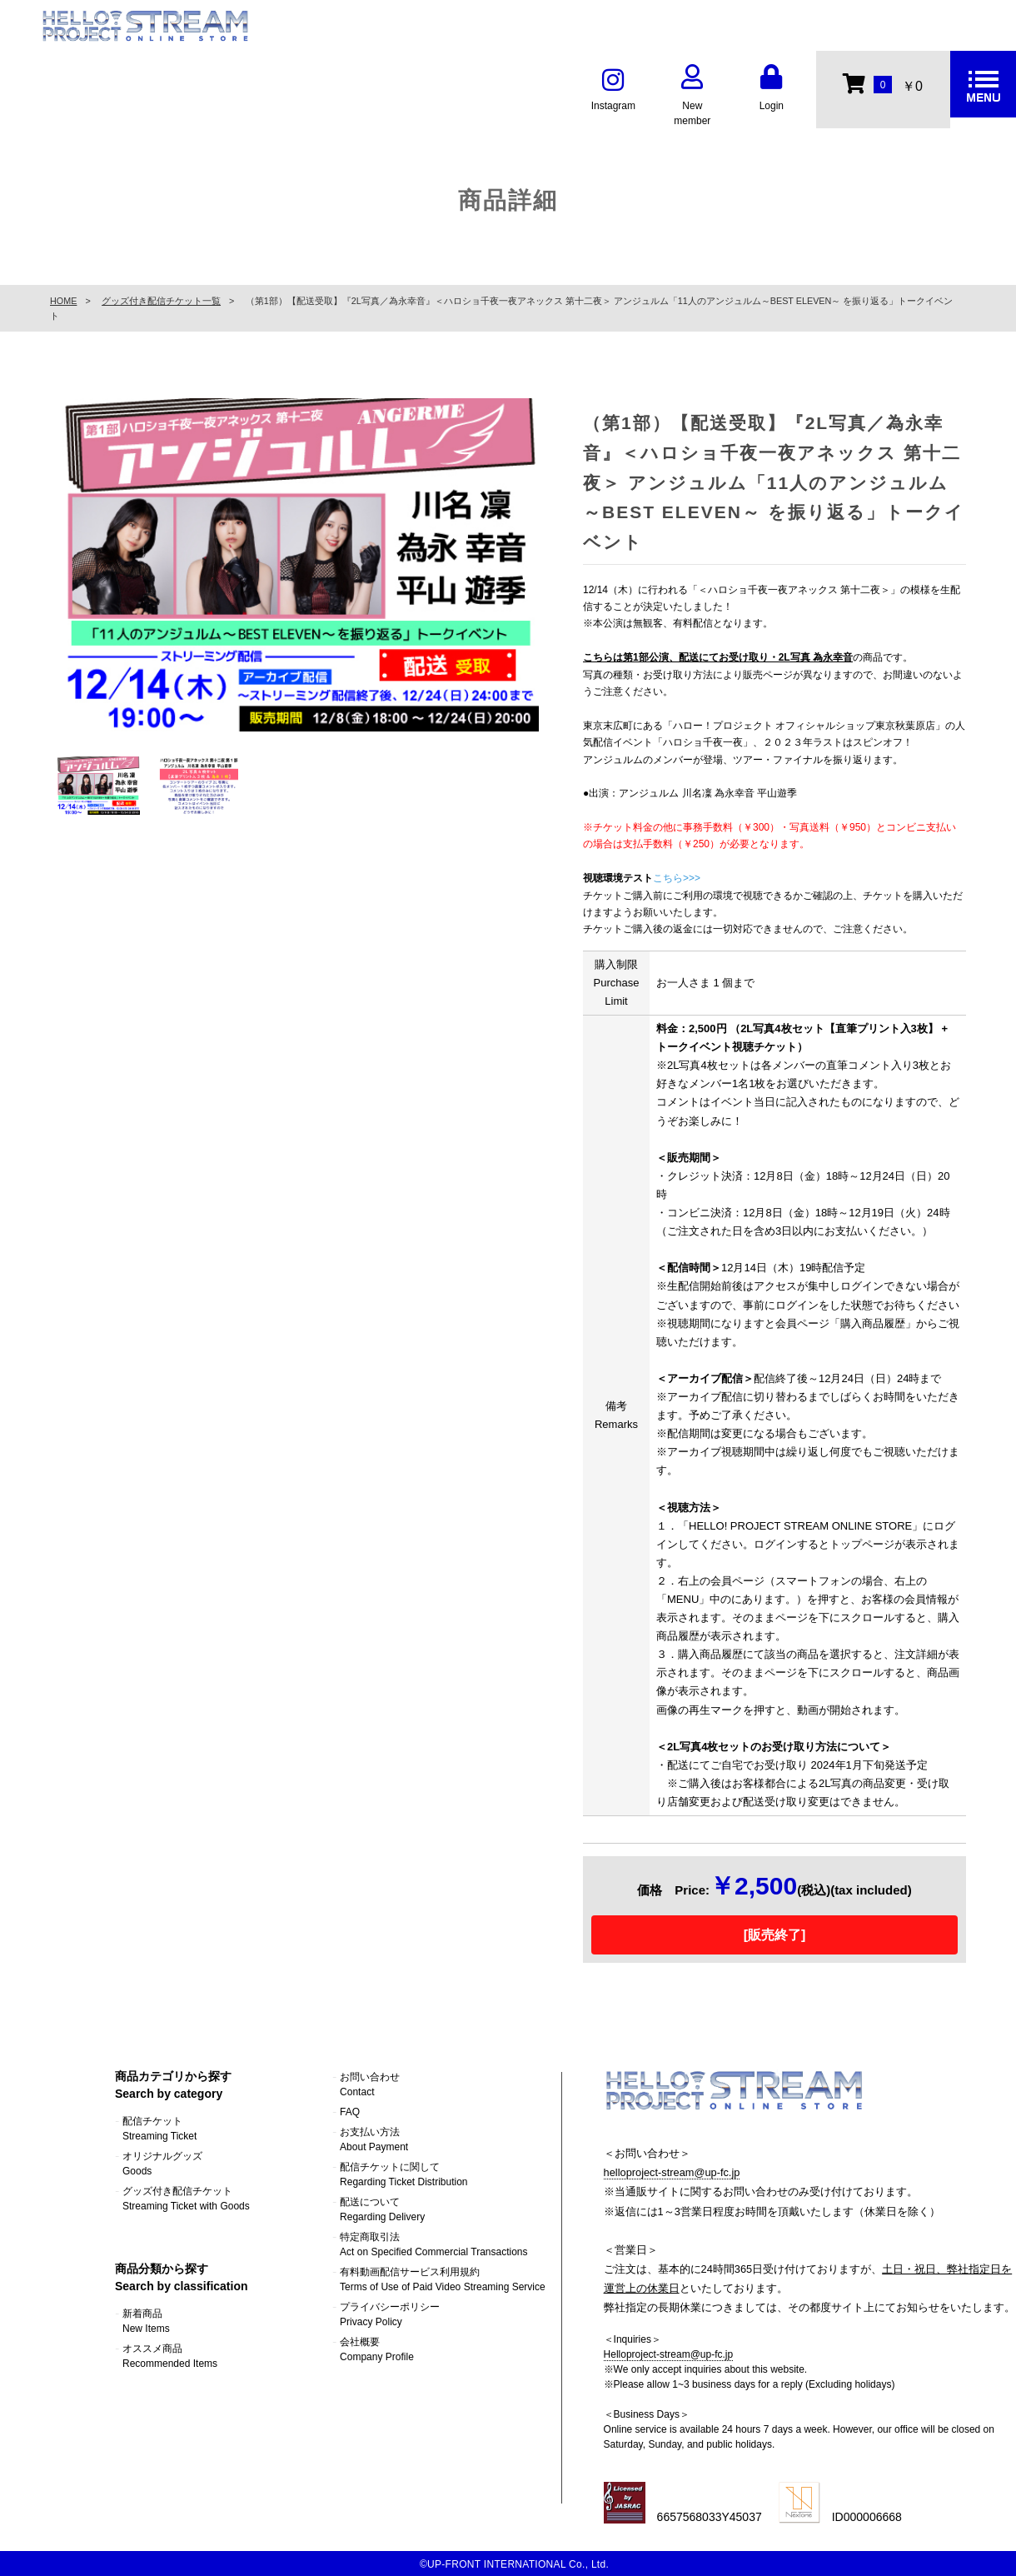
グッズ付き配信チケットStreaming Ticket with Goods (186, 2198)
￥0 (882, 83)
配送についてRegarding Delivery (382, 2209)
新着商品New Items (146, 2321)
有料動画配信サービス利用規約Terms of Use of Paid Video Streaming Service (442, 2279)
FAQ (350, 2112)
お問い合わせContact (370, 2084)
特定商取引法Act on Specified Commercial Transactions (433, 2244)
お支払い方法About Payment (374, 2139)
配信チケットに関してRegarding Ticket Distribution (403, 2174)
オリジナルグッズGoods (162, 2163)
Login (771, 89)
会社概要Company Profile (377, 2349)
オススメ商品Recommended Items (169, 2356)
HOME (63, 301)
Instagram (613, 89)
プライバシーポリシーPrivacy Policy (390, 2314)
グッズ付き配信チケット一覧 (161, 301)
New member (692, 97)
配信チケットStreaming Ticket (159, 2128)
